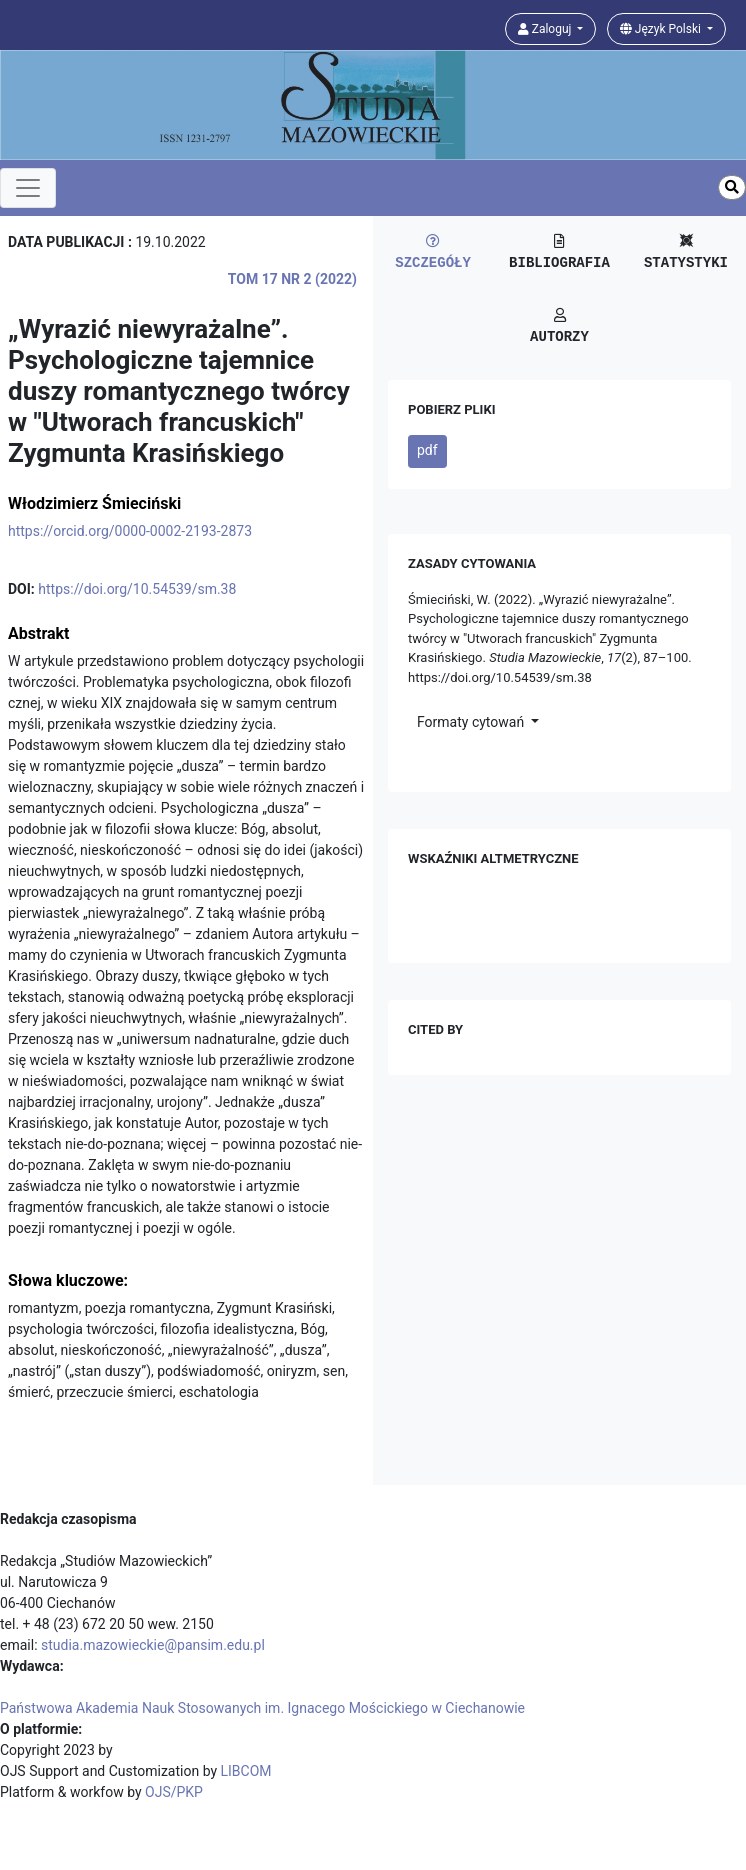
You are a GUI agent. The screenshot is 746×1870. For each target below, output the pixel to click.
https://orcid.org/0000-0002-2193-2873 (130, 531)
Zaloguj (546, 29)
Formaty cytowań (472, 722)
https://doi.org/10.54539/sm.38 (137, 589)
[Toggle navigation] (28, 188)
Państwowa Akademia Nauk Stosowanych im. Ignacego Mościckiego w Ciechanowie (262, 1708)
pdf (427, 450)
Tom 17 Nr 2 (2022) (292, 279)
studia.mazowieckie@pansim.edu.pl (153, 1645)
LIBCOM (246, 1771)
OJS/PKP (174, 1792)
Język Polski (662, 29)
